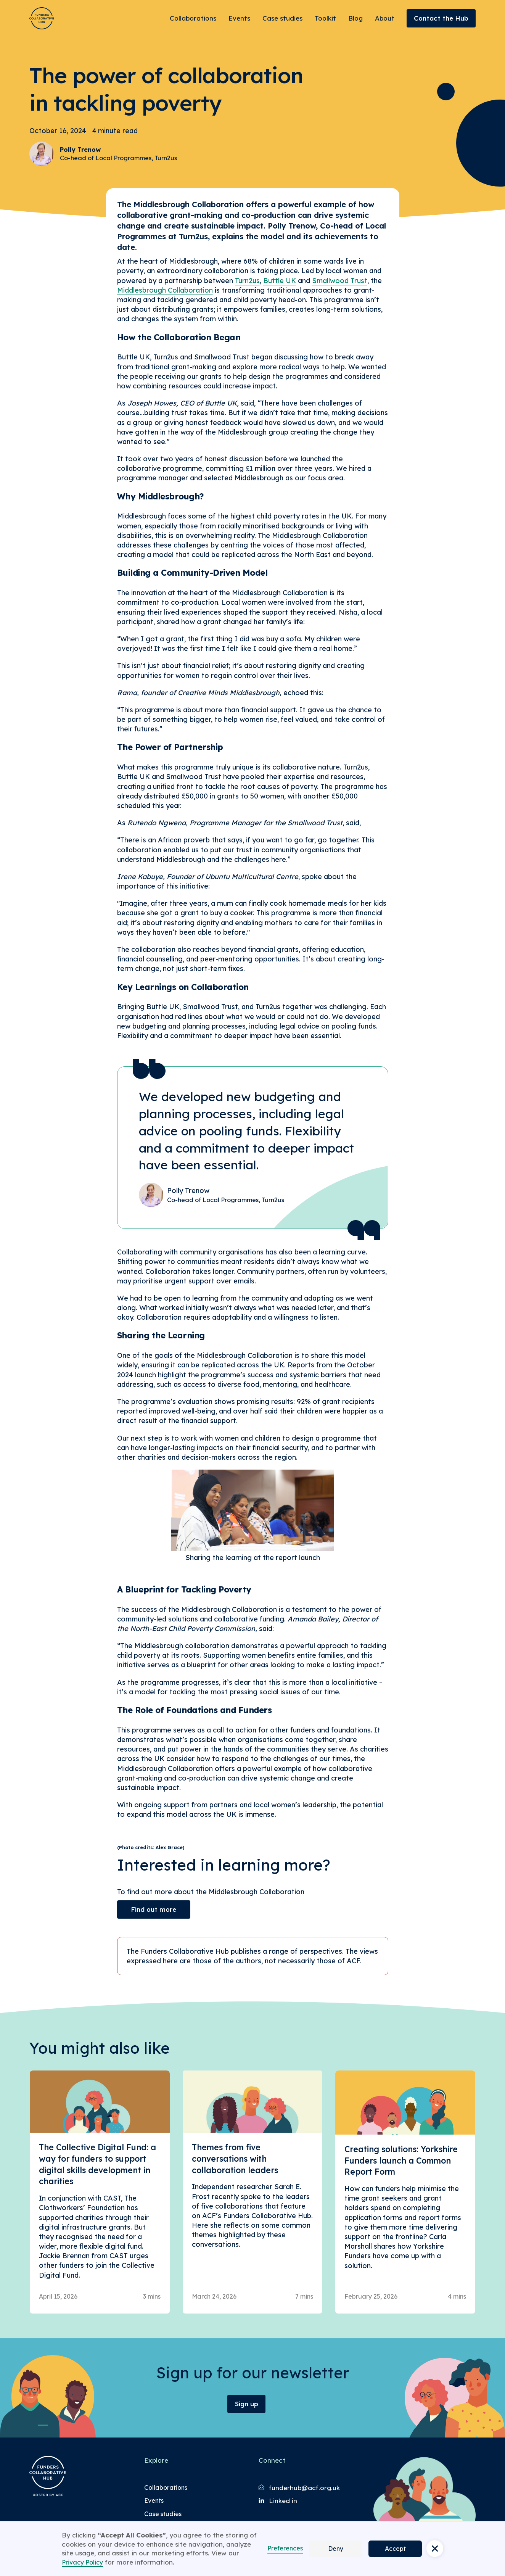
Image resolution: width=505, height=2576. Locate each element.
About (384, 18)
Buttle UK (279, 280)
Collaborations (193, 18)
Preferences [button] (285, 2548)
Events (239, 18)
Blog (355, 18)
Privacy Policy (82, 2562)
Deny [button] (335, 2548)
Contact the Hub (441, 18)
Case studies (282, 18)
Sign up (246, 2404)
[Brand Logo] (41, 18)
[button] (434, 2548)
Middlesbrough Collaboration (165, 290)
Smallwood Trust (339, 280)
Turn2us (247, 280)
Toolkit (325, 18)
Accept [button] (395, 2548)
